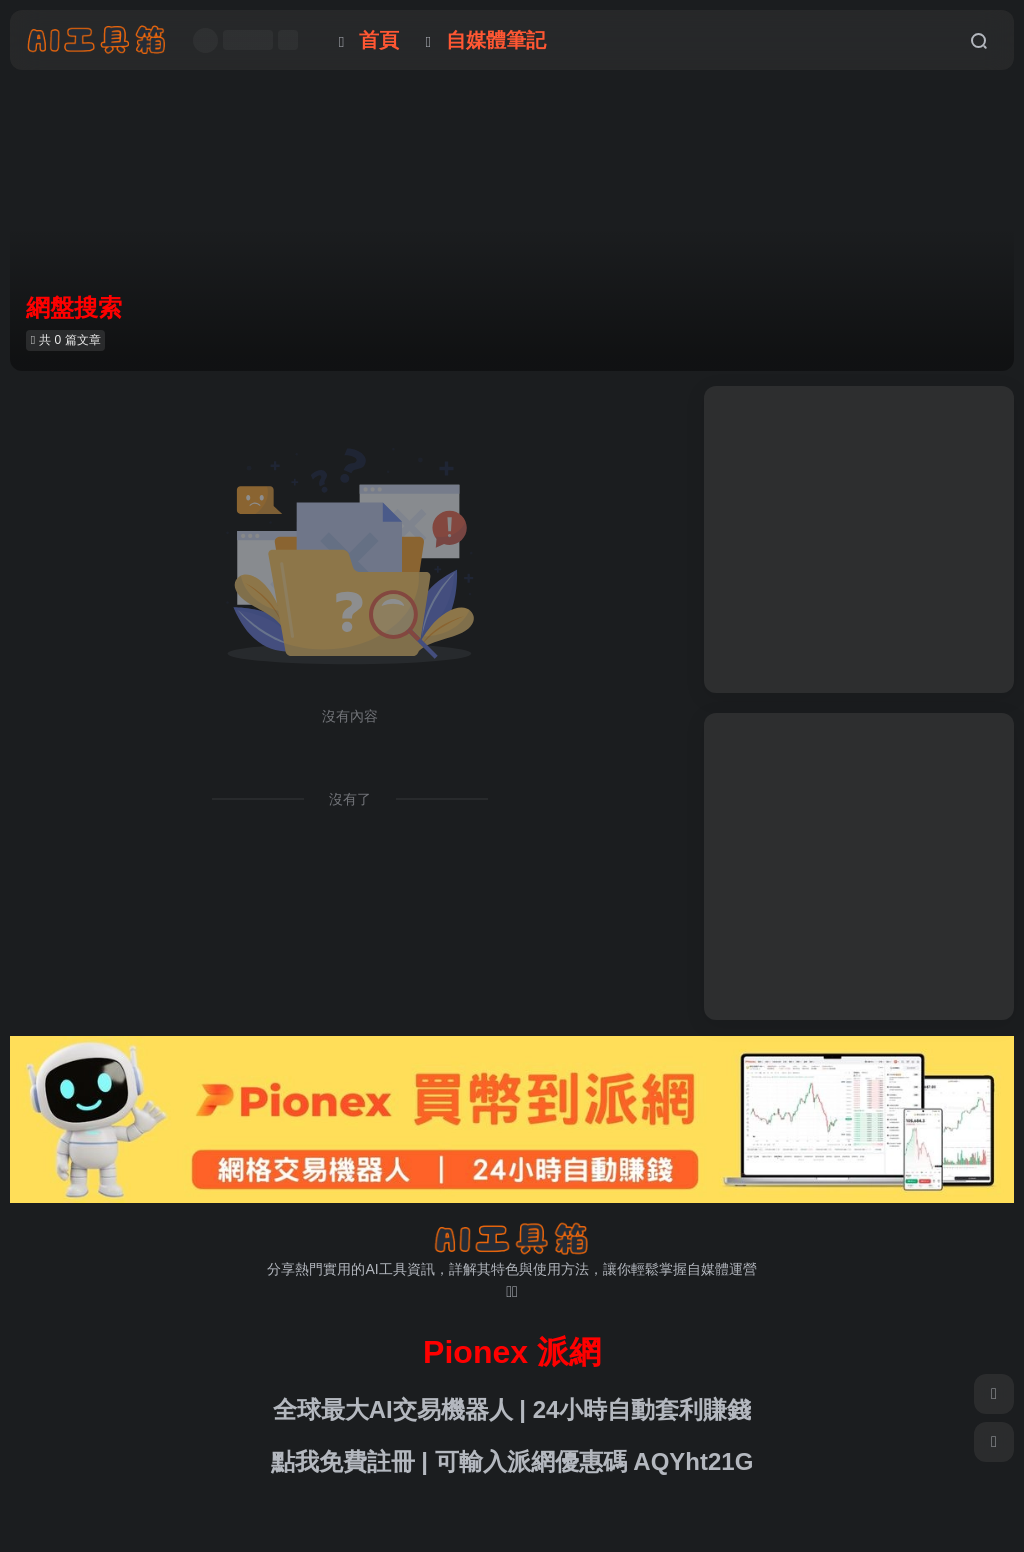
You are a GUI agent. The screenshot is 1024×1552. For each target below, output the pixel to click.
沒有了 (350, 799)
